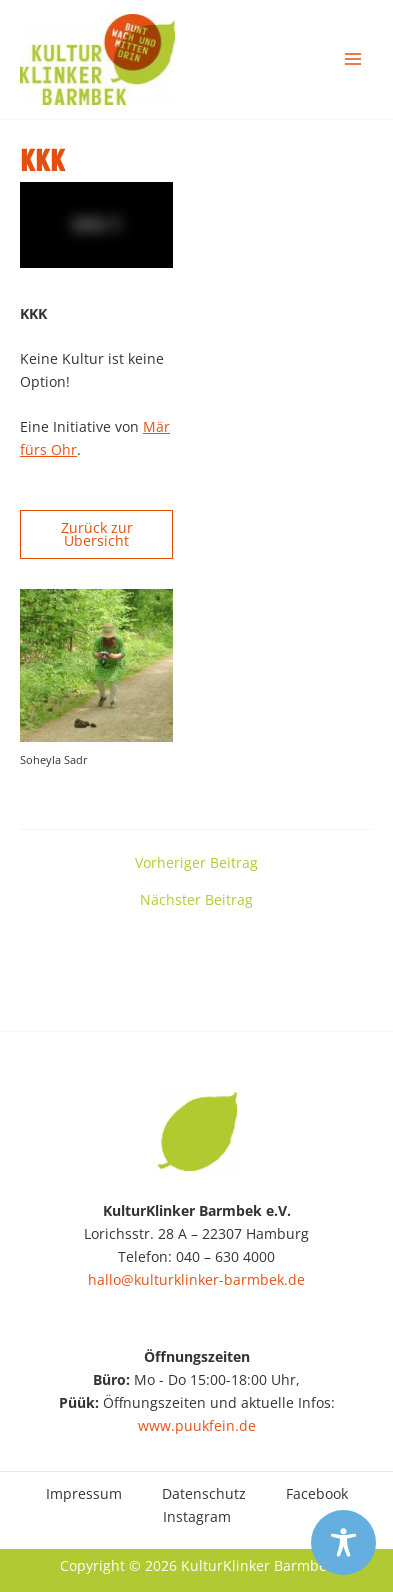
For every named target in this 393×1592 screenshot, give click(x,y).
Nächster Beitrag (196, 900)
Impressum (84, 1493)
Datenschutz (204, 1493)
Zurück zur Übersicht (97, 534)
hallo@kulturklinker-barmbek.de (196, 1279)
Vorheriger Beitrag (196, 863)
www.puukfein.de (197, 1425)
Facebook (317, 1493)
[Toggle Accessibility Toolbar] (343, 1542)
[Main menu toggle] (353, 59)
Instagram (197, 1516)
